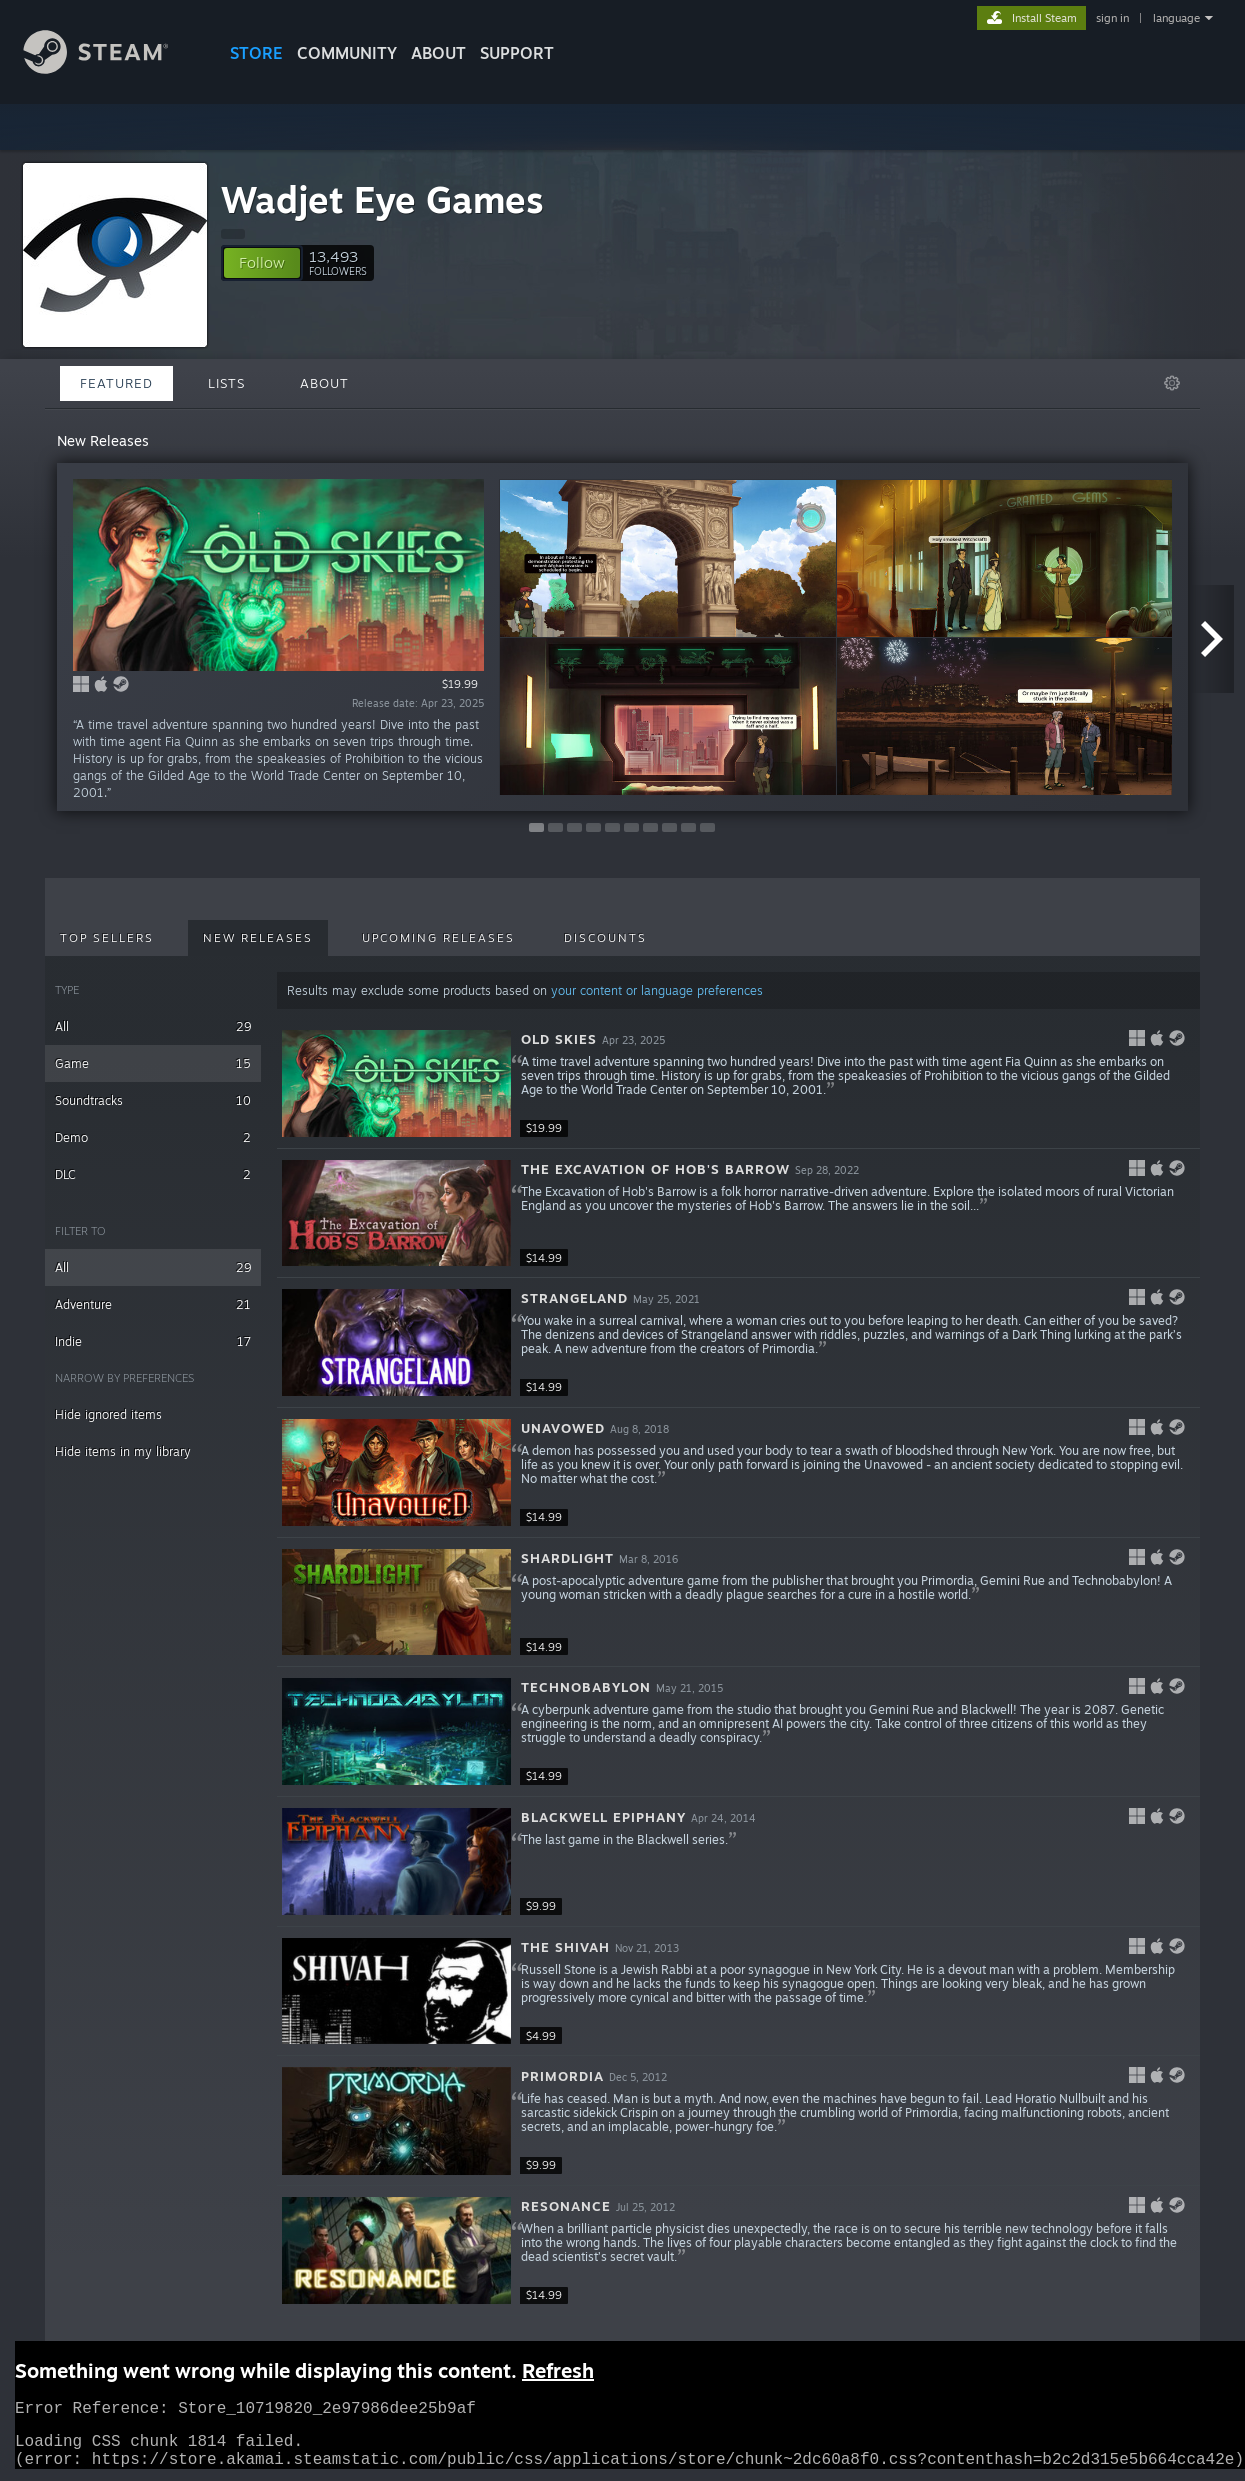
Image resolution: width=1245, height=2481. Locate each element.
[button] (262, 263)
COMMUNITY (347, 53)
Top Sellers (107, 938)
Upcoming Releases (438, 938)
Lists (226, 383)
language (1176, 18)
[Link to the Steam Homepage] (111, 68)
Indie (153, 1341)
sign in (1112, 18)
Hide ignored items (108, 1414)
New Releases (258, 938)
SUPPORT (517, 53)
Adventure (153, 1304)
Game (153, 1063)
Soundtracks (153, 1100)
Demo (153, 1137)
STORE (256, 53)
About (438, 53)
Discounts (605, 938)
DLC (153, 1174)
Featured (116, 383)
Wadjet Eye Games (382, 199)
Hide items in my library (123, 1451)
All (153, 1026)
